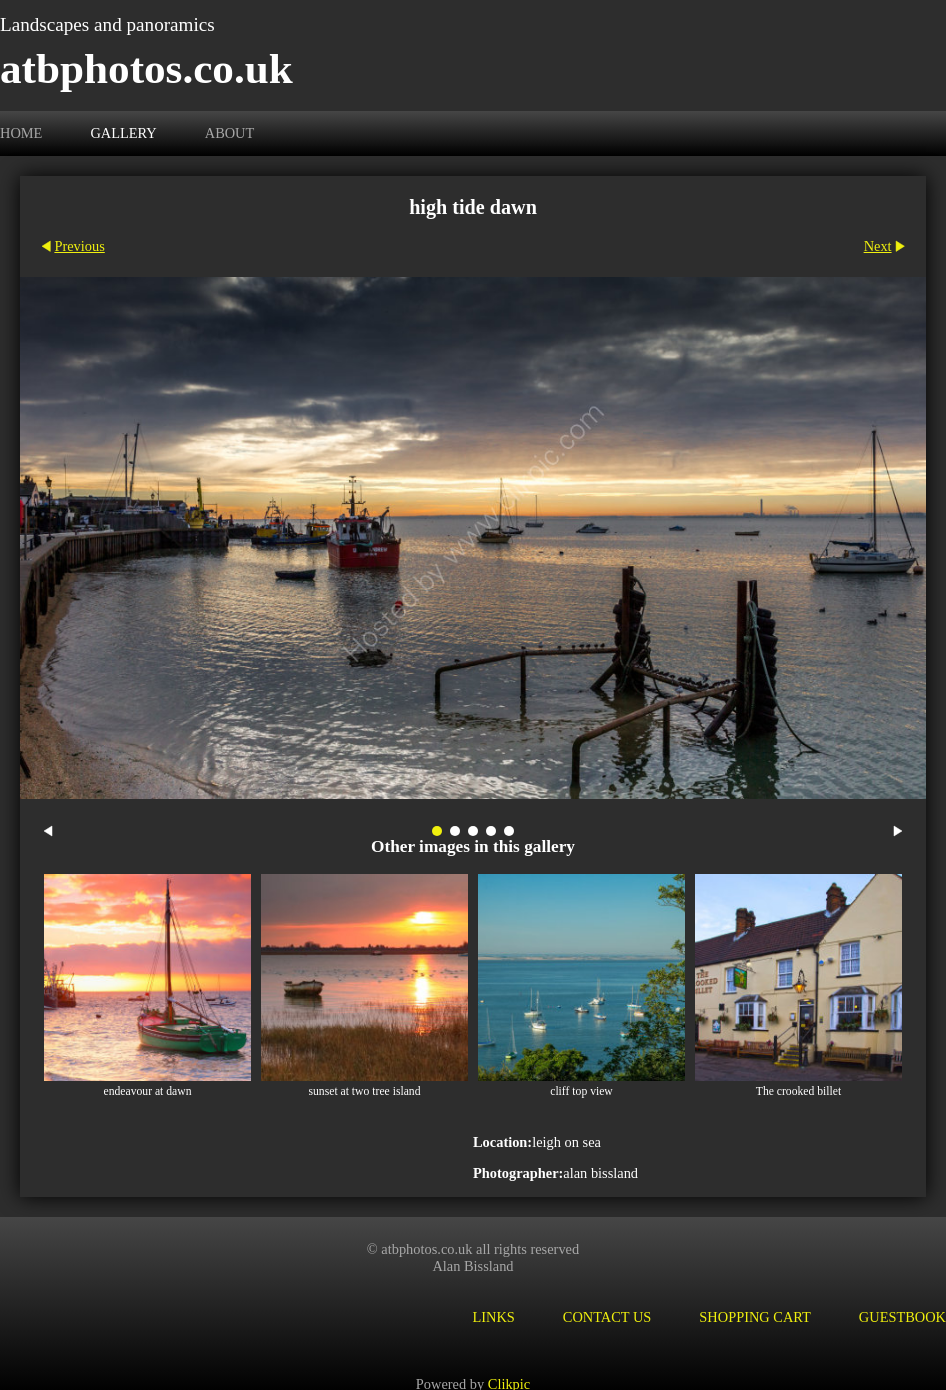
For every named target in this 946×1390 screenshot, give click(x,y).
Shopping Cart (755, 1317)
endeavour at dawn (147, 1091)
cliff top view (581, 1091)
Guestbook (902, 1317)
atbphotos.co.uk (146, 68)
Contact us (607, 1317)
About (230, 133)
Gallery (123, 133)
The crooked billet (798, 1091)
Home (21, 133)
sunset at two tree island (364, 1091)
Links (493, 1317)
